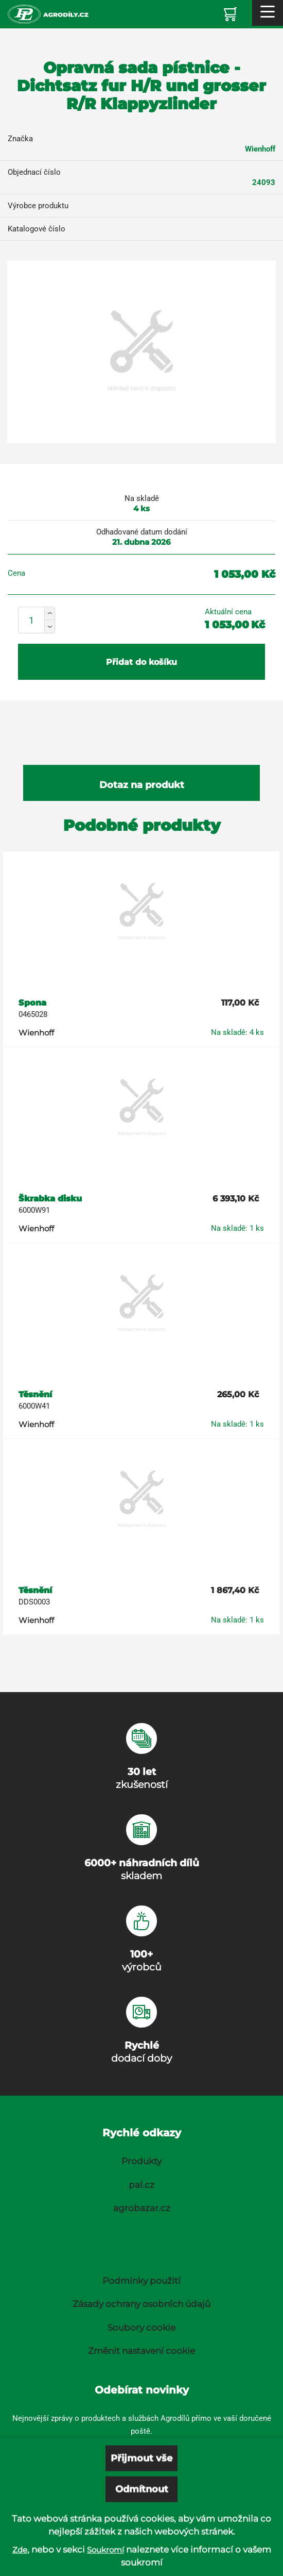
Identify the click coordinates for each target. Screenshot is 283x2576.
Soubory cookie (141, 2327)
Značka (20, 138)
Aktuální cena (228, 611)
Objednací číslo (34, 172)
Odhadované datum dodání (141, 532)
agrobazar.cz (141, 2208)
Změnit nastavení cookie (141, 2351)
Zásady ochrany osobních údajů (141, 2304)
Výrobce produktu (38, 205)
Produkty (141, 2161)
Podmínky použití (141, 2281)
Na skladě (142, 498)
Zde (19, 2568)
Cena (16, 573)
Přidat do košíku (141, 662)
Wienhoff (260, 149)
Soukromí (105, 2568)
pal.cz (141, 2185)
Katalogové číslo (36, 228)
